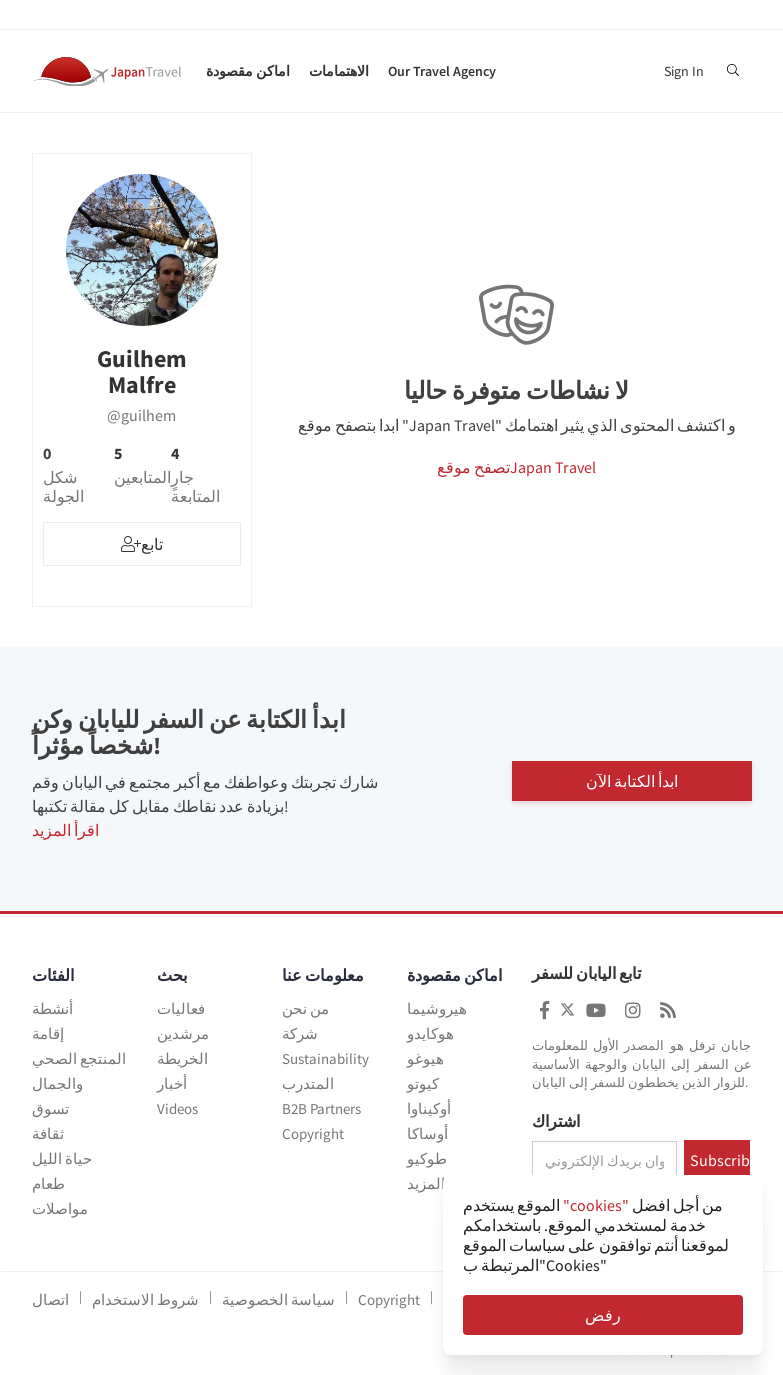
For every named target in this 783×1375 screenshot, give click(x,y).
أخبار (172, 1083)
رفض (603, 1315)
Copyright (313, 1133)
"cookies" (596, 1205)
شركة (300, 1033)
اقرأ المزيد (65, 830)
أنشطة (52, 1008)
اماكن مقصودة (248, 71)
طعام (48, 1183)
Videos (177, 1108)
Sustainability (325, 1058)
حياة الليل (62, 1158)
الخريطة (182, 1058)
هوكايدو (430, 1033)
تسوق (50, 1108)
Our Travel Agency (442, 71)
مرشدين (183, 1033)
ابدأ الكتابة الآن (632, 779)
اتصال (50, 1299)
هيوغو (425, 1058)
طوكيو (427, 1158)
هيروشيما (437, 1008)
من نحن (305, 1008)
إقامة (48, 1033)
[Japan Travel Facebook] (544, 1010)
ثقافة (48, 1133)
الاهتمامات (339, 71)
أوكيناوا (429, 1108)
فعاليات (181, 1008)
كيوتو (423, 1083)
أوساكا (427, 1133)
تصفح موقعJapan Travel (516, 467)
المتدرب (308, 1083)
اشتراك (556, 1122)
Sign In (684, 71)
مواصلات (60, 1208)
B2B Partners (321, 1108)
